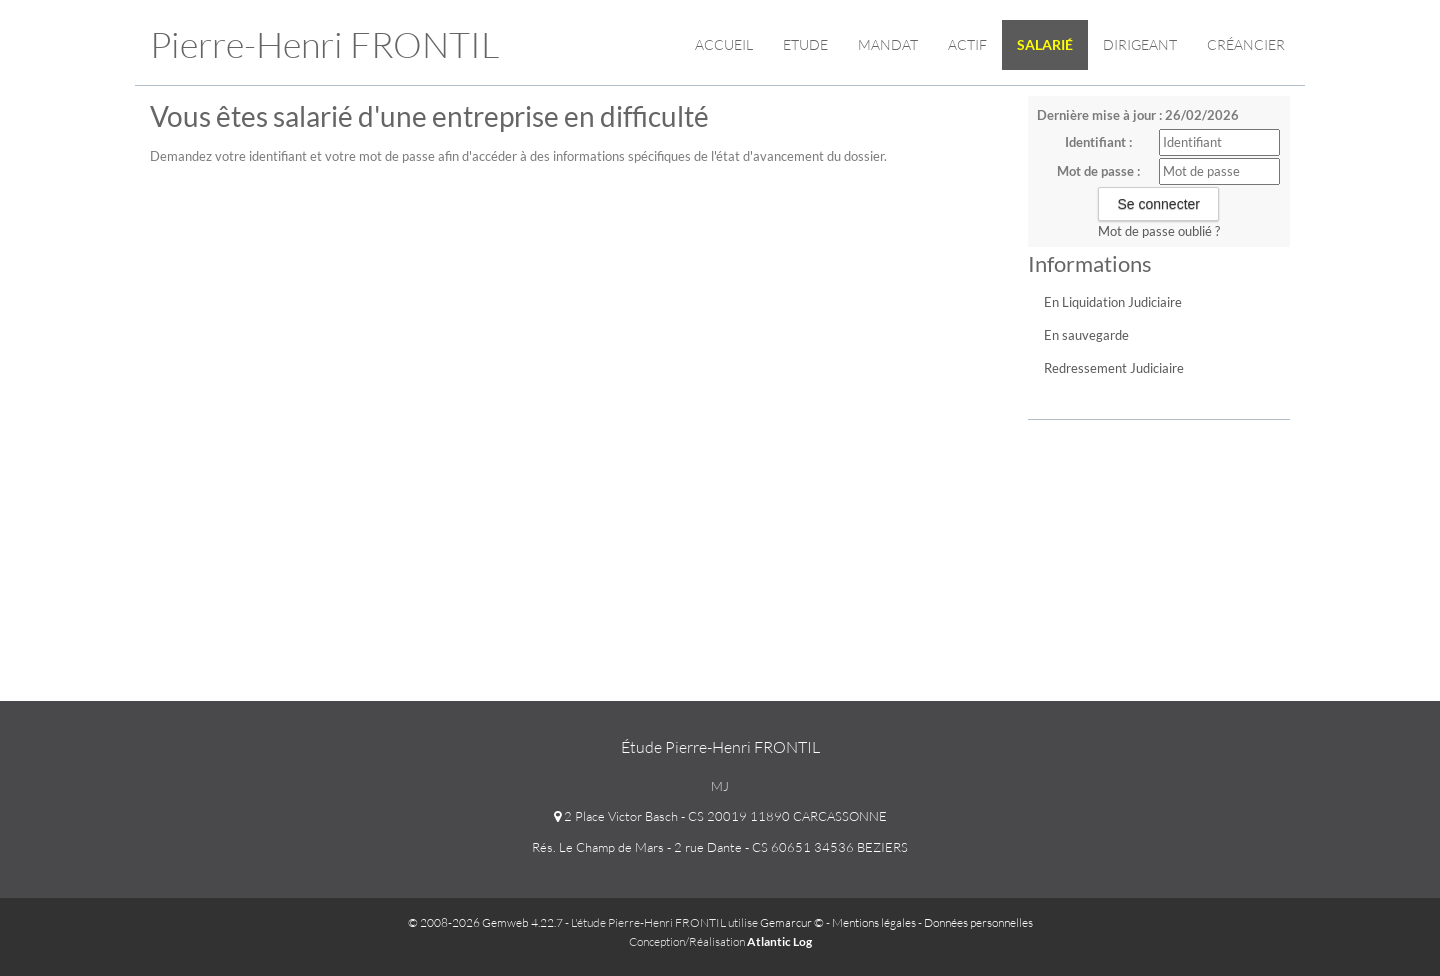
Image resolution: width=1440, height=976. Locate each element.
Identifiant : (1098, 142)
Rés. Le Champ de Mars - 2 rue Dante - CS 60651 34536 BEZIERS (720, 847)
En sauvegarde (1086, 335)
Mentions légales (874, 922)
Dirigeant (1140, 44)
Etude (805, 44)
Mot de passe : (1098, 171)
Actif (967, 44)
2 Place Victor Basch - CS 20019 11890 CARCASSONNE (720, 816)
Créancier (1246, 44)
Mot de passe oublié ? (1159, 231)
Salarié (1045, 44)
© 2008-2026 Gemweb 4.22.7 (485, 922)
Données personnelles (978, 922)
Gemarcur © (792, 922)
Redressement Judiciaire (1114, 368)
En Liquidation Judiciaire (1113, 302)
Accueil (724, 44)
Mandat (888, 44)
